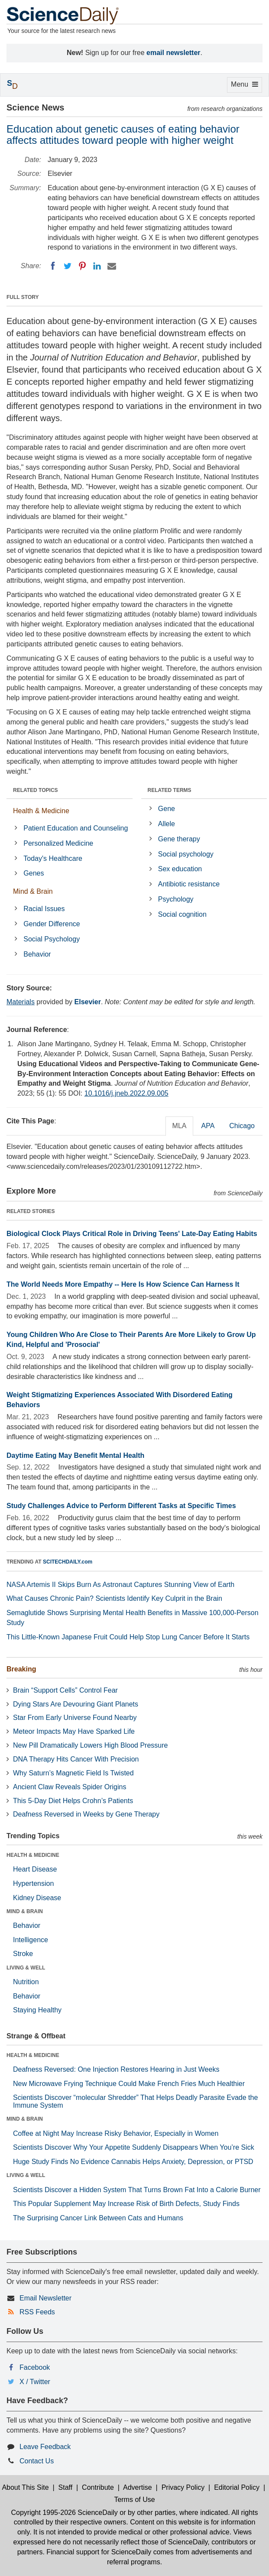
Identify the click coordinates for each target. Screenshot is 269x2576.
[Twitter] (67, 266)
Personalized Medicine (58, 843)
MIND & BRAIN (24, 1911)
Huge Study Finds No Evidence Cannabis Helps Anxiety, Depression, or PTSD (133, 2161)
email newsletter (173, 52)
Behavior (37, 954)
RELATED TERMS (169, 790)
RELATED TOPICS (35, 790)
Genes (33, 873)
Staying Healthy (37, 2010)
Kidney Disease (37, 1897)
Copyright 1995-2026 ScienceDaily (64, 2512)
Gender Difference (51, 924)
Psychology (176, 899)
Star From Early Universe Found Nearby (74, 1717)
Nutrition (26, 1982)
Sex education (180, 869)
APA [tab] (207, 1125)
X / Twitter (34, 2381)
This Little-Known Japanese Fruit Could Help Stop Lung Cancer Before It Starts (128, 1637)
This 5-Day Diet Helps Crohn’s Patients (73, 1800)
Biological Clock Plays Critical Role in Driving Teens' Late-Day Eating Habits (131, 1233)
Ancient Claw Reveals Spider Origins (69, 1787)
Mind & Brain (33, 891)
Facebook (34, 2367)
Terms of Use (134, 2499)
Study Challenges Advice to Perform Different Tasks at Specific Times (121, 1505)
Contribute (98, 2487)
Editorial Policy (236, 2487)
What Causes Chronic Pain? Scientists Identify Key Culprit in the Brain (114, 1598)
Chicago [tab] (242, 1125)
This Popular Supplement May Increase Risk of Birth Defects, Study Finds (126, 2203)
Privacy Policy (183, 2487)
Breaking (21, 1669)
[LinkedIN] (97, 266)
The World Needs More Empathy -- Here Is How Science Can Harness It (123, 1284)
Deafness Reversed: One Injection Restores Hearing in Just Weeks (116, 2069)
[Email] (112, 266)
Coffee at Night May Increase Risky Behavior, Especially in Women (115, 2133)
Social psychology (186, 854)
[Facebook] (53, 266)
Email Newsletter (45, 2298)
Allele (166, 823)
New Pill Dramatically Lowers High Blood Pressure (90, 1745)
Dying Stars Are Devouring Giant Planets (75, 1704)
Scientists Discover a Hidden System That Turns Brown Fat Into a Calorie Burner (137, 2189)
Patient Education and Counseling (75, 828)
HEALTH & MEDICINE (32, 1855)
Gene (166, 808)
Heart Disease (35, 1869)
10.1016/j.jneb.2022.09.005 (126, 1093)
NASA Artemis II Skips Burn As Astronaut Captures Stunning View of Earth (120, 1584)
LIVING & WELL (25, 1968)
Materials (20, 1002)
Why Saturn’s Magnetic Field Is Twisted (73, 1773)
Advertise (137, 2487)
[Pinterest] (82, 266)
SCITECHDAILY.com (67, 1562)
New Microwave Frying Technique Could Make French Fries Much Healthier (129, 2083)
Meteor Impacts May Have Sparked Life (74, 1731)
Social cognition (182, 914)
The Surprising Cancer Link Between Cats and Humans (98, 2218)
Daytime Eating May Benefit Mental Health (75, 1455)
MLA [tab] (179, 1125)
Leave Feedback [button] (45, 2446)
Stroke (23, 1953)
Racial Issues (44, 908)
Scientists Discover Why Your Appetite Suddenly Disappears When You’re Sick (133, 2147)
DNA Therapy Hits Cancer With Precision (76, 1759)
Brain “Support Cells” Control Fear (65, 1690)
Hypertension (33, 1883)
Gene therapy (179, 839)
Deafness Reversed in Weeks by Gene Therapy (86, 1814)
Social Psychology (51, 939)
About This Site (25, 2487)
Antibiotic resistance (189, 884)
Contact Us (36, 2461)
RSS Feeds (37, 2312)
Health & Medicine (41, 810)
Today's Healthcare (52, 858)
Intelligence (30, 1939)
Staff (65, 2487)
